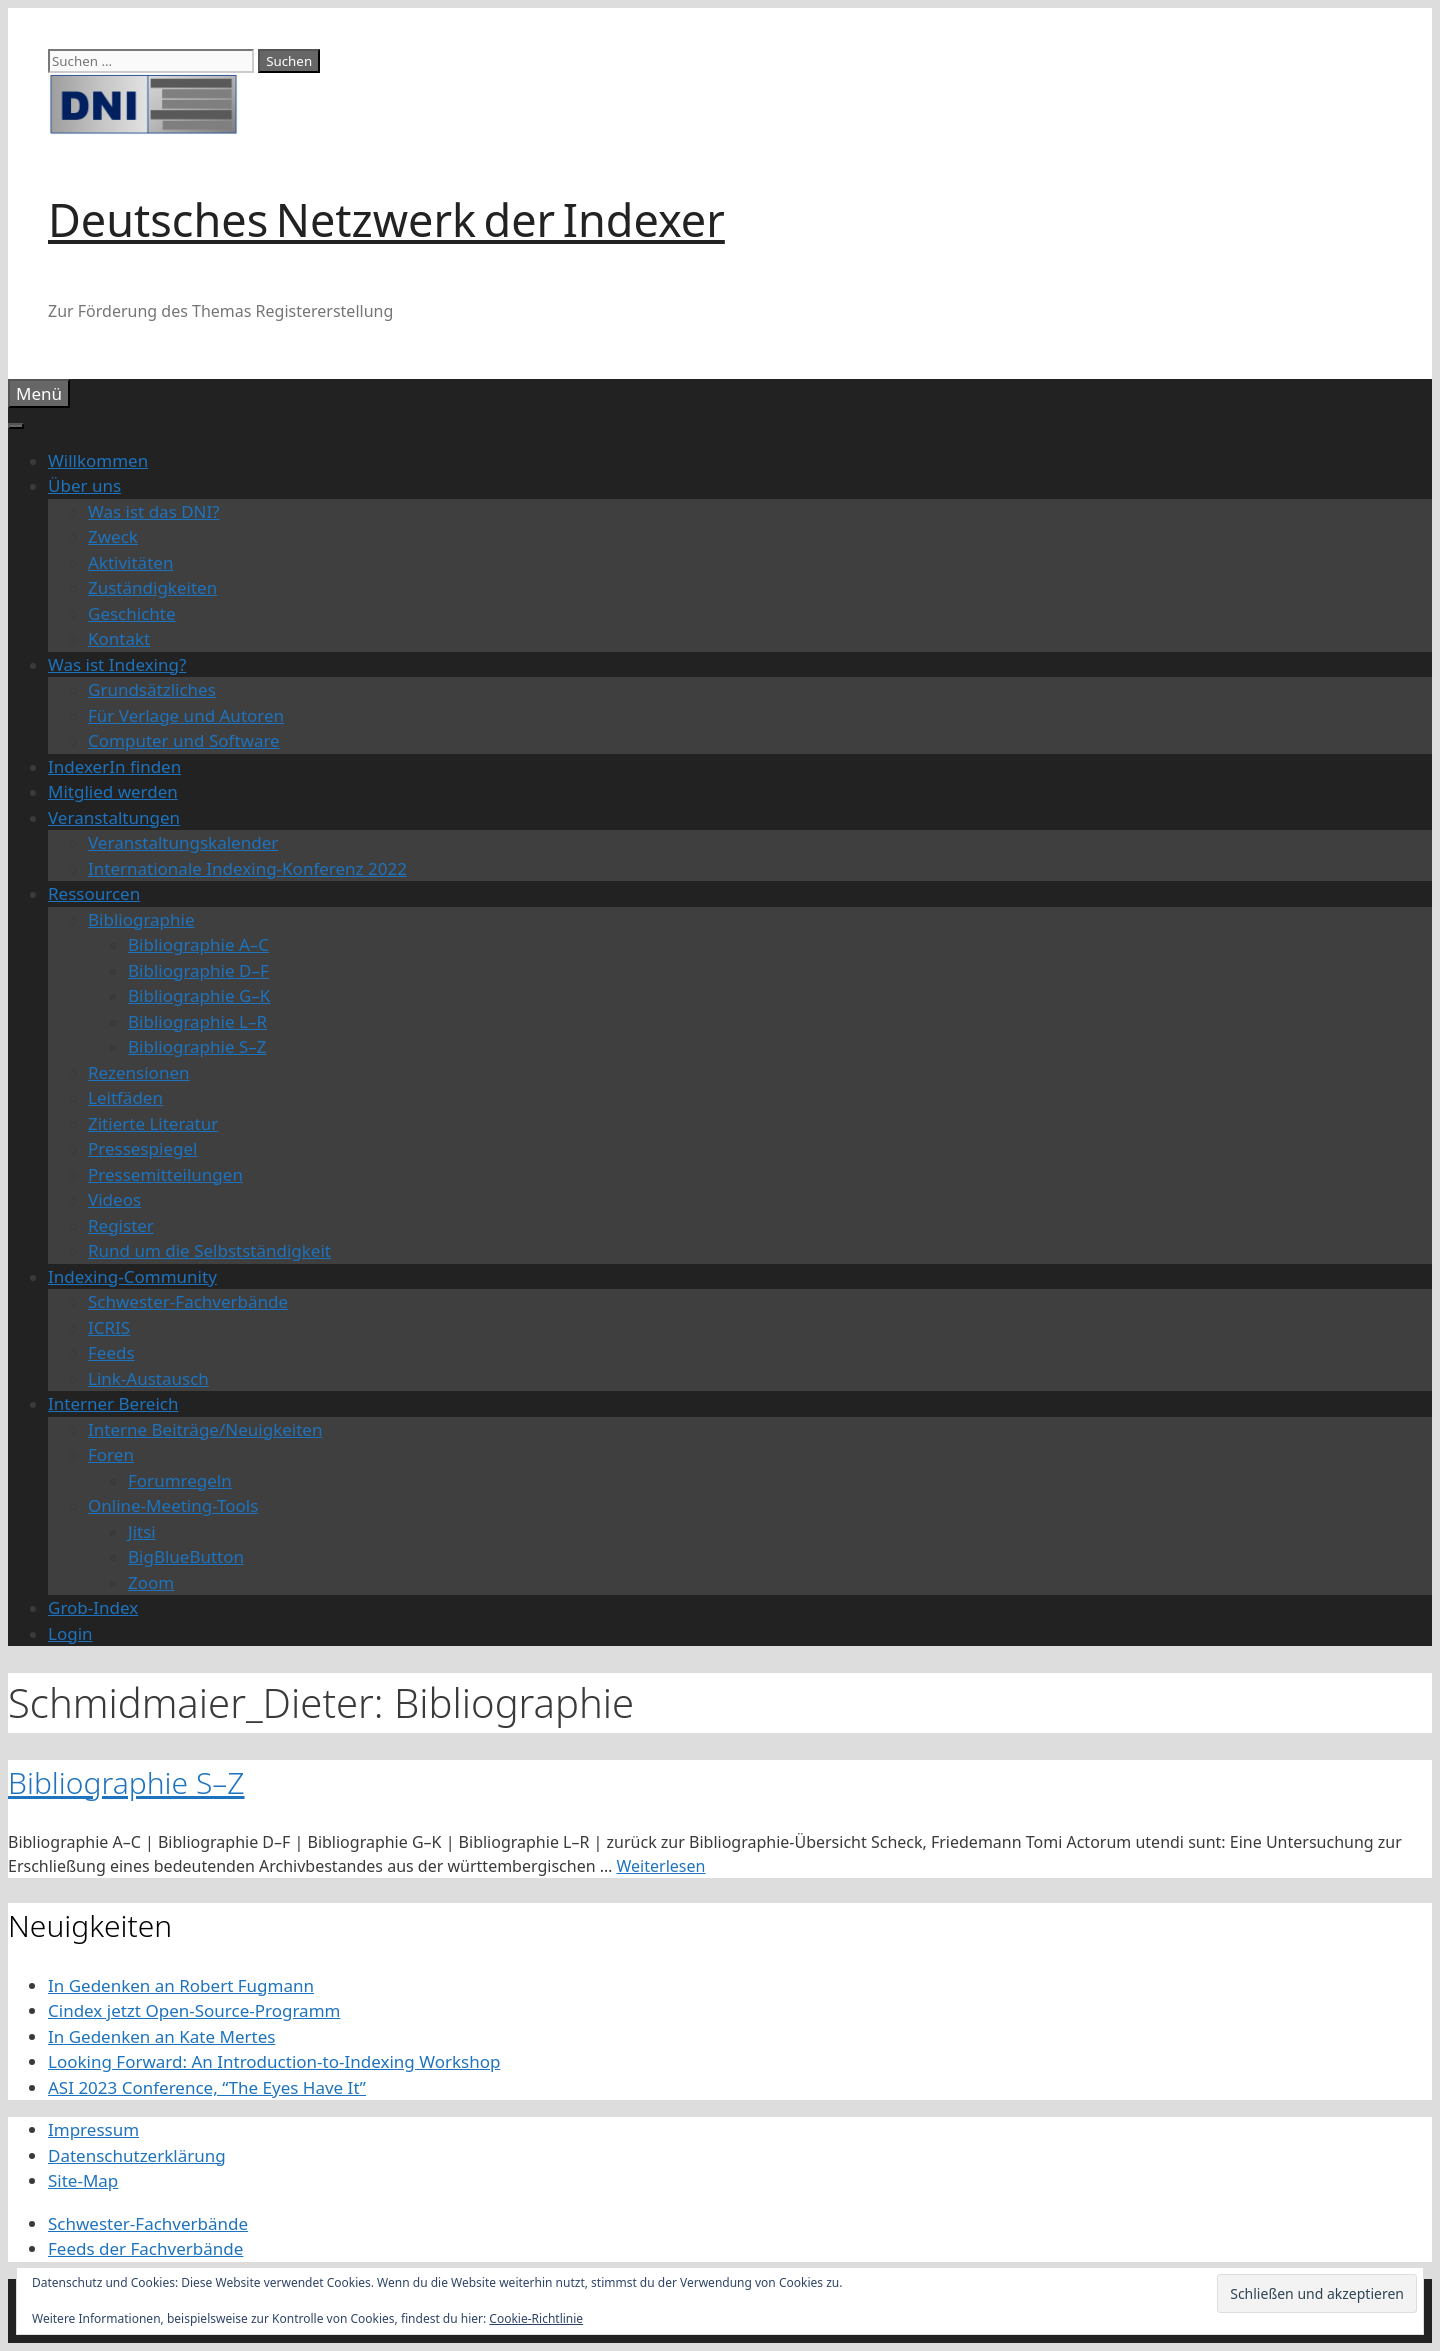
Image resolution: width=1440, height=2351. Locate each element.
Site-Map (83, 2180)
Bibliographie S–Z (197, 1046)
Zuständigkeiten (152, 587)
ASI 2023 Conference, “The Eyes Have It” (207, 2087)
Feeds (111, 1352)
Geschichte (132, 613)
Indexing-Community (132, 1276)
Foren (111, 1454)
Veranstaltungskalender (183, 842)
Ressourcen (94, 893)
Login (70, 1633)
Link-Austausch (148, 1378)
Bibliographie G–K (199, 995)
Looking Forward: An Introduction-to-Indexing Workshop (274, 2061)
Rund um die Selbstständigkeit (209, 1250)
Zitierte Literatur (153, 1123)
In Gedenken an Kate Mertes (161, 2036)
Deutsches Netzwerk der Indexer (386, 219)
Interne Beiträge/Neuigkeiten (205, 1429)
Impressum (93, 2129)
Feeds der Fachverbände (145, 2248)
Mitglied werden (113, 791)
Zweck (113, 536)
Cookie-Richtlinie (536, 2318)
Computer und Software (184, 740)
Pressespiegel (142, 1148)
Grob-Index (93, 1607)
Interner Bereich (113, 1403)
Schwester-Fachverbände (188, 1301)
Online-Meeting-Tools (173, 1505)
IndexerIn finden (114, 766)
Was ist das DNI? (154, 511)
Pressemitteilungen (165, 1174)
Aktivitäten (130, 562)
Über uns (84, 485)
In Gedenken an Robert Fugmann (181, 1985)
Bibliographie (141, 919)
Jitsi (142, 1531)
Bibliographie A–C (198, 944)
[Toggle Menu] (16, 426)
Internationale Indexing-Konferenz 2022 (247, 868)
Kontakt (119, 638)
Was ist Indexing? (117, 664)
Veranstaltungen (114, 817)
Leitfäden (125, 1097)
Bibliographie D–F (198, 970)
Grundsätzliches (152, 689)
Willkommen (98, 460)
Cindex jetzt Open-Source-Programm (194, 2010)
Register (121, 1225)
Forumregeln (180, 1480)
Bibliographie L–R (197, 1021)
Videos (114, 1199)
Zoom (151, 1582)
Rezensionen (139, 1072)
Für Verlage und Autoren (186, 715)
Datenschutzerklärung (137, 2155)
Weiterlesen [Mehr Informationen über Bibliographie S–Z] (661, 1866)
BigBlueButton (186, 1556)
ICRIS (109, 1327)
